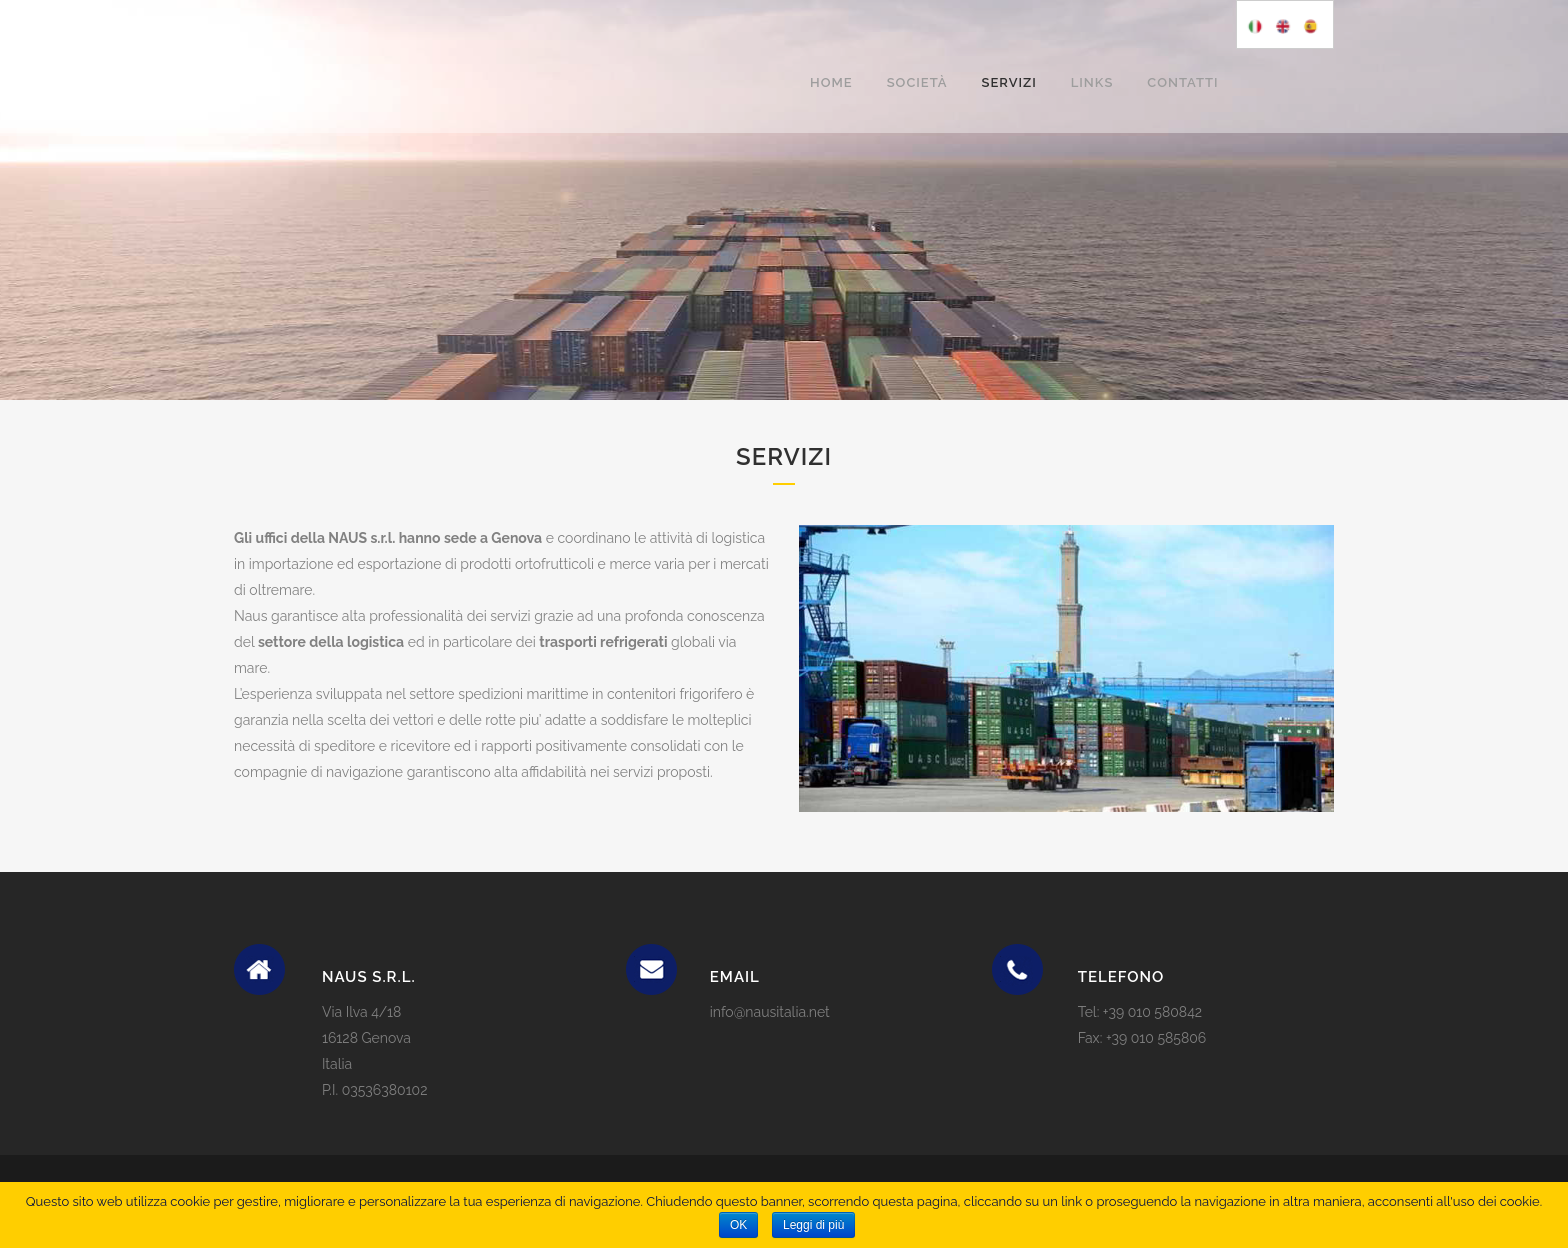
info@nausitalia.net (770, 1012)
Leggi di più (813, 1225)
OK (738, 1225)
